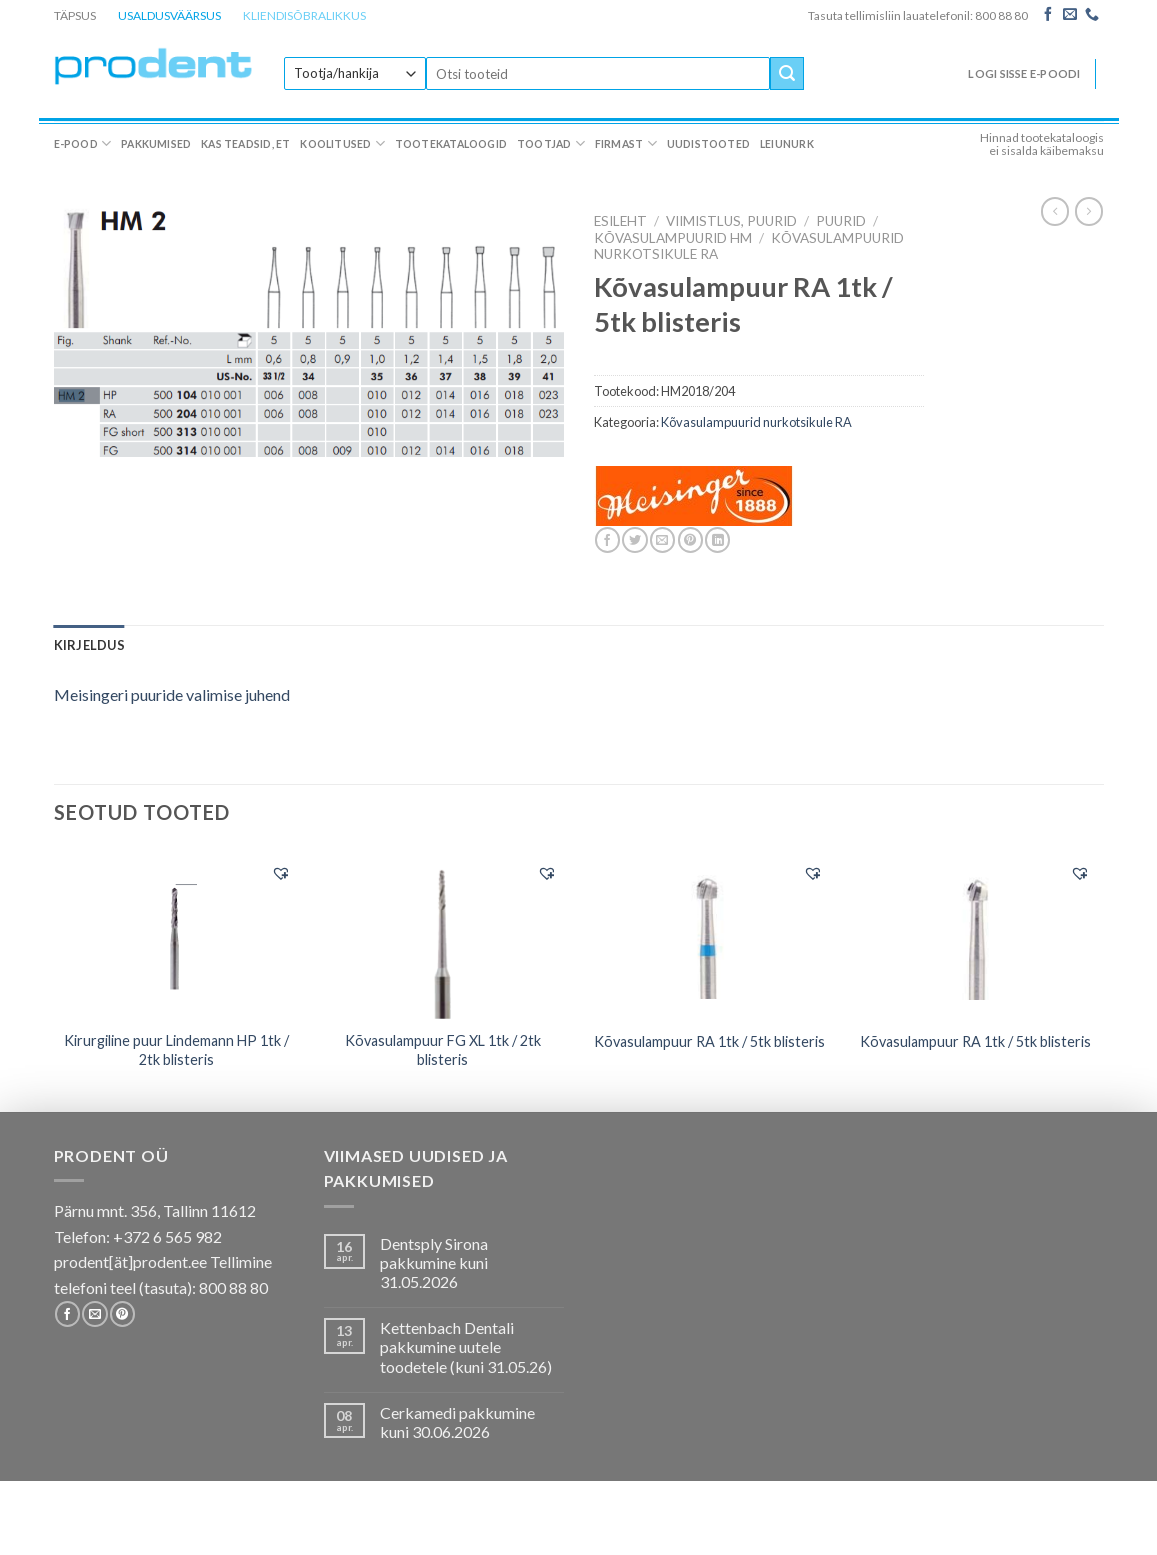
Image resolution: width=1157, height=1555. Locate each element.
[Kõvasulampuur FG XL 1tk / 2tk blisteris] (443, 935)
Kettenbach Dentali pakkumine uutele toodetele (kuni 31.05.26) (466, 1346)
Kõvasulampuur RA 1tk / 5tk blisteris (709, 1041)
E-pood (83, 143)
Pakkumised (156, 144)
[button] (281, 873)
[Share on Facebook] (607, 540)
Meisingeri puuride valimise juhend (172, 694)
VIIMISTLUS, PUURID (731, 221)
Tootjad (551, 143)
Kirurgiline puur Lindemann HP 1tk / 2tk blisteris (176, 1050)
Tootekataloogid (451, 144)
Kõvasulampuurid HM (673, 238)
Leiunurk (787, 144)
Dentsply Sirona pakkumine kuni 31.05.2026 (434, 1262)
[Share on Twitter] (634, 540)
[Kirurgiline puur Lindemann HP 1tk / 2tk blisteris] (176, 934)
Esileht (620, 221)
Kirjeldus (89, 645)
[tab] (89, 645)
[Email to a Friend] (662, 540)
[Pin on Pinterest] (690, 540)
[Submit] (787, 74)
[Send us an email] (1070, 15)
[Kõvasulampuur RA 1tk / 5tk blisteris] (709, 934)
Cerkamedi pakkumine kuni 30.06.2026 (457, 1422)
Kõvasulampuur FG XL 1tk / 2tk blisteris (443, 1050)
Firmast (626, 143)
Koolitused (342, 143)
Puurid (841, 221)
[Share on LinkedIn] (717, 540)
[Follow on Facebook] (1048, 15)
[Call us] (1092, 15)
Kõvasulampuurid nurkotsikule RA (756, 422)
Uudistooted (708, 144)
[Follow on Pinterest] (122, 1314)
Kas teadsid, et (245, 144)
